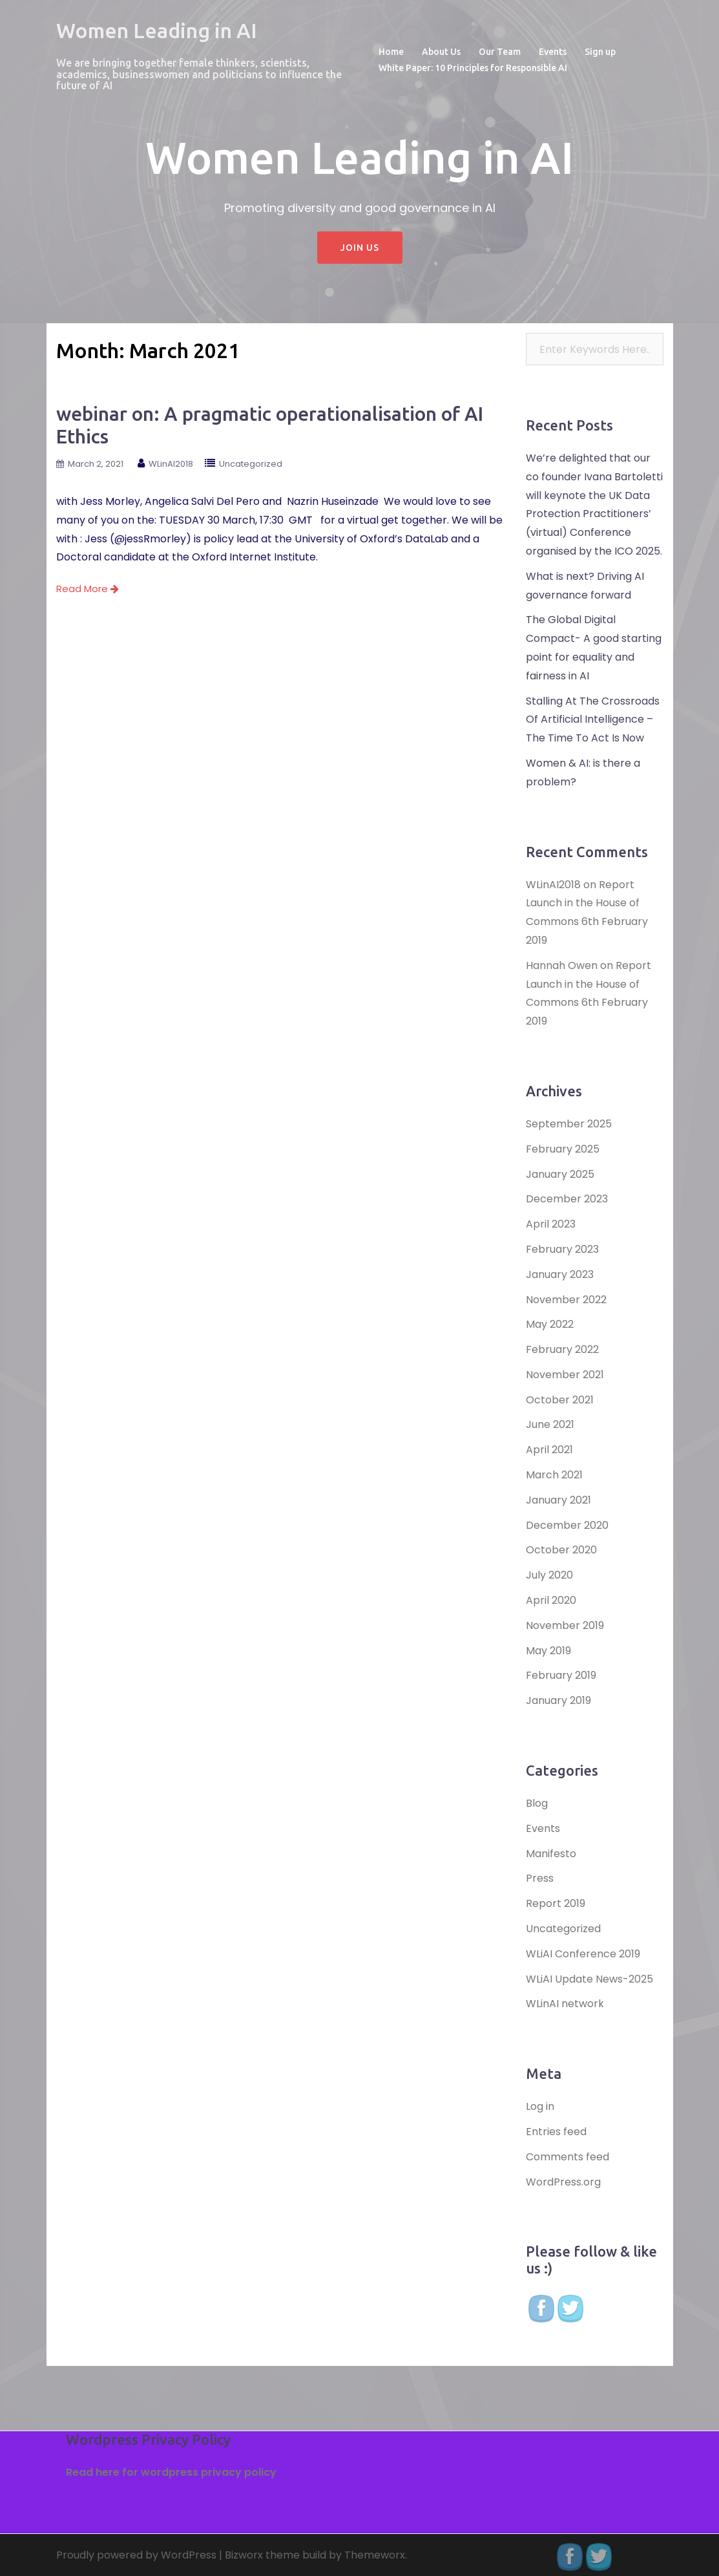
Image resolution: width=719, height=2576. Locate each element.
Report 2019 (555, 1903)
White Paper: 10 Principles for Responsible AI (473, 68)
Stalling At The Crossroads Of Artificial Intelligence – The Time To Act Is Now (593, 720)
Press (540, 1878)
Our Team (500, 52)
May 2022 (550, 1324)
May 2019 (548, 1650)
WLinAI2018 (171, 464)
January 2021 (558, 1500)
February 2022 (562, 1349)
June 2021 (550, 1424)
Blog (537, 1803)
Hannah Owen (562, 965)
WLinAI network (565, 2003)
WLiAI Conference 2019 (583, 1953)
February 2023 (562, 1249)
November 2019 (565, 1625)
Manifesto (551, 1853)
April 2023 (551, 1224)
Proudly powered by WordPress (136, 2555)
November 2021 (565, 1374)
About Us (441, 52)
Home (391, 52)
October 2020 (561, 1549)
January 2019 (558, 1700)
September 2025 (569, 1123)
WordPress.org (563, 2182)
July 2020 (549, 1575)
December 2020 (567, 1525)
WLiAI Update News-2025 (589, 1979)
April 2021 (549, 1449)
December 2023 (567, 1198)
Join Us (359, 247)
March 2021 (554, 1474)
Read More (87, 588)
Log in (540, 2106)
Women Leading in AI (156, 30)
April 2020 (551, 1600)
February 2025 (562, 1149)
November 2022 (566, 1299)
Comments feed (567, 2156)
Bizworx (244, 2555)
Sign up (600, 52)
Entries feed (556, 2131)
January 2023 (560, 1274)
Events (553, 52)
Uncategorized (250, 464)
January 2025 (560, 1174)
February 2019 (561, 1675)
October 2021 (560, 1399)
